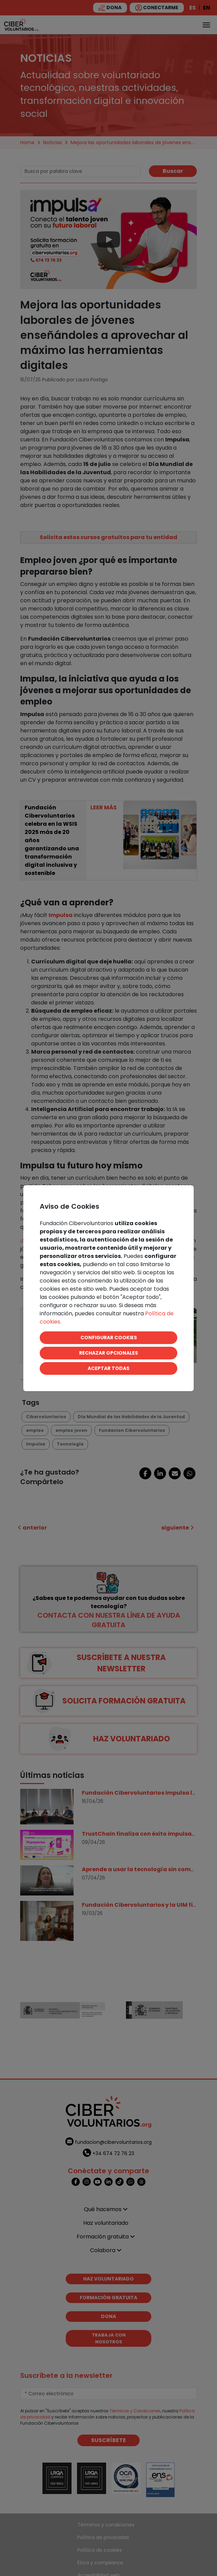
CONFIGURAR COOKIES (108, 1337)
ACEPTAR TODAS (108, 1368)
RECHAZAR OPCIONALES (108, 1352)
